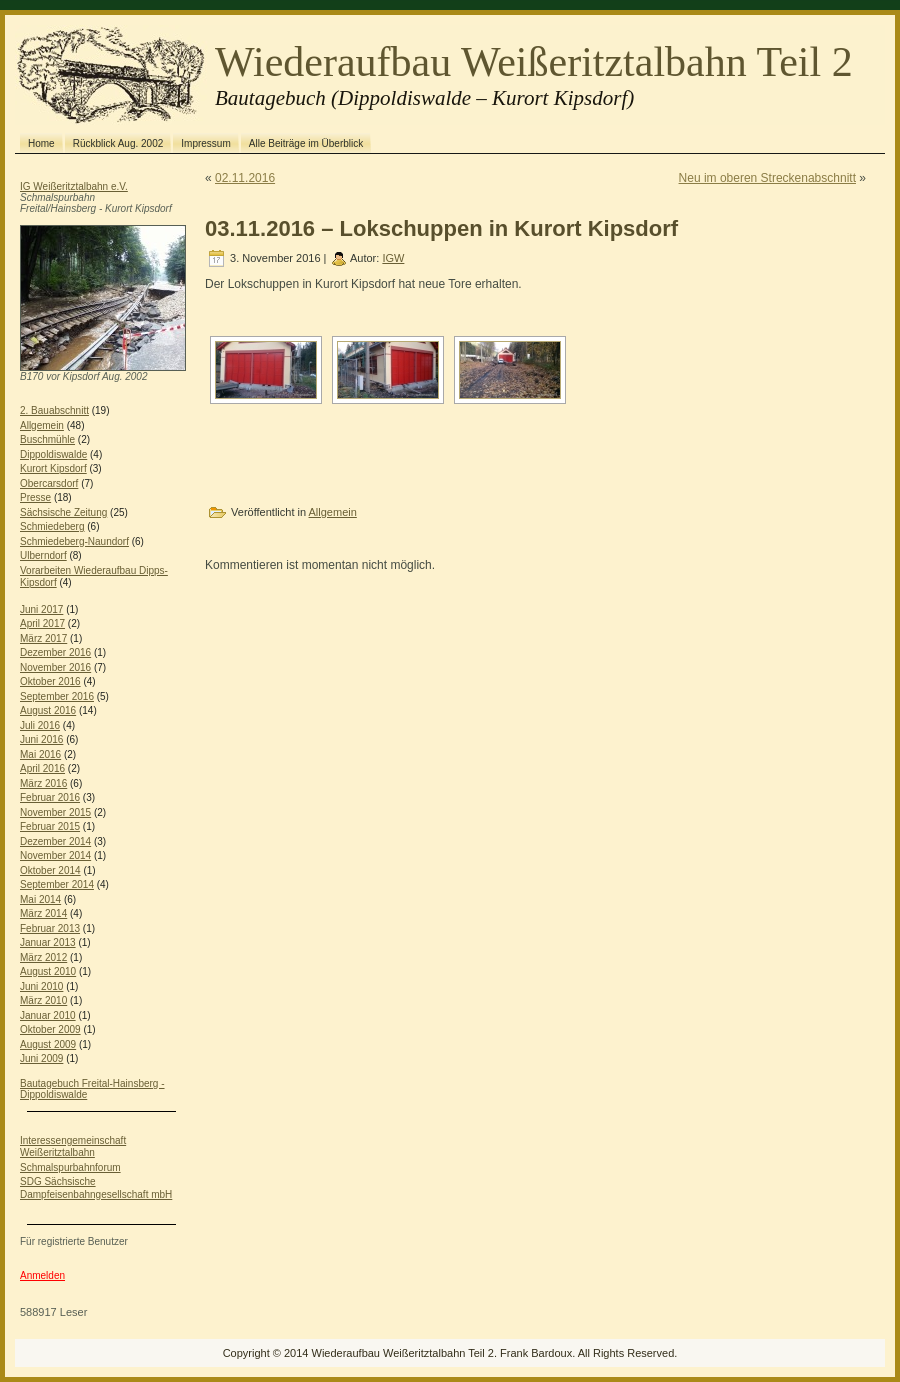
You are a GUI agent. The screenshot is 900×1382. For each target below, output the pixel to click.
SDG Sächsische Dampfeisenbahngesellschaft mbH (96, 1188)
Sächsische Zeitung (63, 512)
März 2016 (43, 783)
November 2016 (55, 667)
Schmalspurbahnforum (70, 1167)
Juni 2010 (41, 986)
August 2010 (48, 971)
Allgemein (42, 425)
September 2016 (57, 696)
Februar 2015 (50, 826)
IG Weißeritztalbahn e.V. (74, 186)
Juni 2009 (41, 1058)
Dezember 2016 (55, 652)
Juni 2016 (41, 739)
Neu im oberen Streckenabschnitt (767, 178)
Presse (35, 497)
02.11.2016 (245, 178)
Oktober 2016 (50, 681)
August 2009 (48, 1044)
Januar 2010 (48, 1015)
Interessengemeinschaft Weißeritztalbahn (73, 1147)
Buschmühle (47, 439)
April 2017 (42, 623)
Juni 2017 (41, 609)
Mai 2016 (40, 754)
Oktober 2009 (50, 1029)
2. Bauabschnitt (54, 410)
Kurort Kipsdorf (53, 468)
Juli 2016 (40, 725)
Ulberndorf (43, 555)
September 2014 (57, 884)
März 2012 (43, 957)
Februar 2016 (50, 797)
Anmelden (42, 1275)
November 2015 (55, 812)
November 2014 (55, 855)
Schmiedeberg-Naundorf (74, 541)
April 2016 (42, 768)
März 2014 (43, 913)
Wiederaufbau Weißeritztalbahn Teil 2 (534, 62)
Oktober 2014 (50, 870)
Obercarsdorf (49, 483)
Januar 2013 (48, 942)
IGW (393, 258)
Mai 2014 (40, 899)
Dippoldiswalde (53, 454)
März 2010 (43, 1000)
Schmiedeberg (52, 526)
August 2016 (48, 710)
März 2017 (43, 638)
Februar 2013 (50, 928)
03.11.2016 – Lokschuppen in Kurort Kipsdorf (441, 228)
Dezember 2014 (55, 841)
